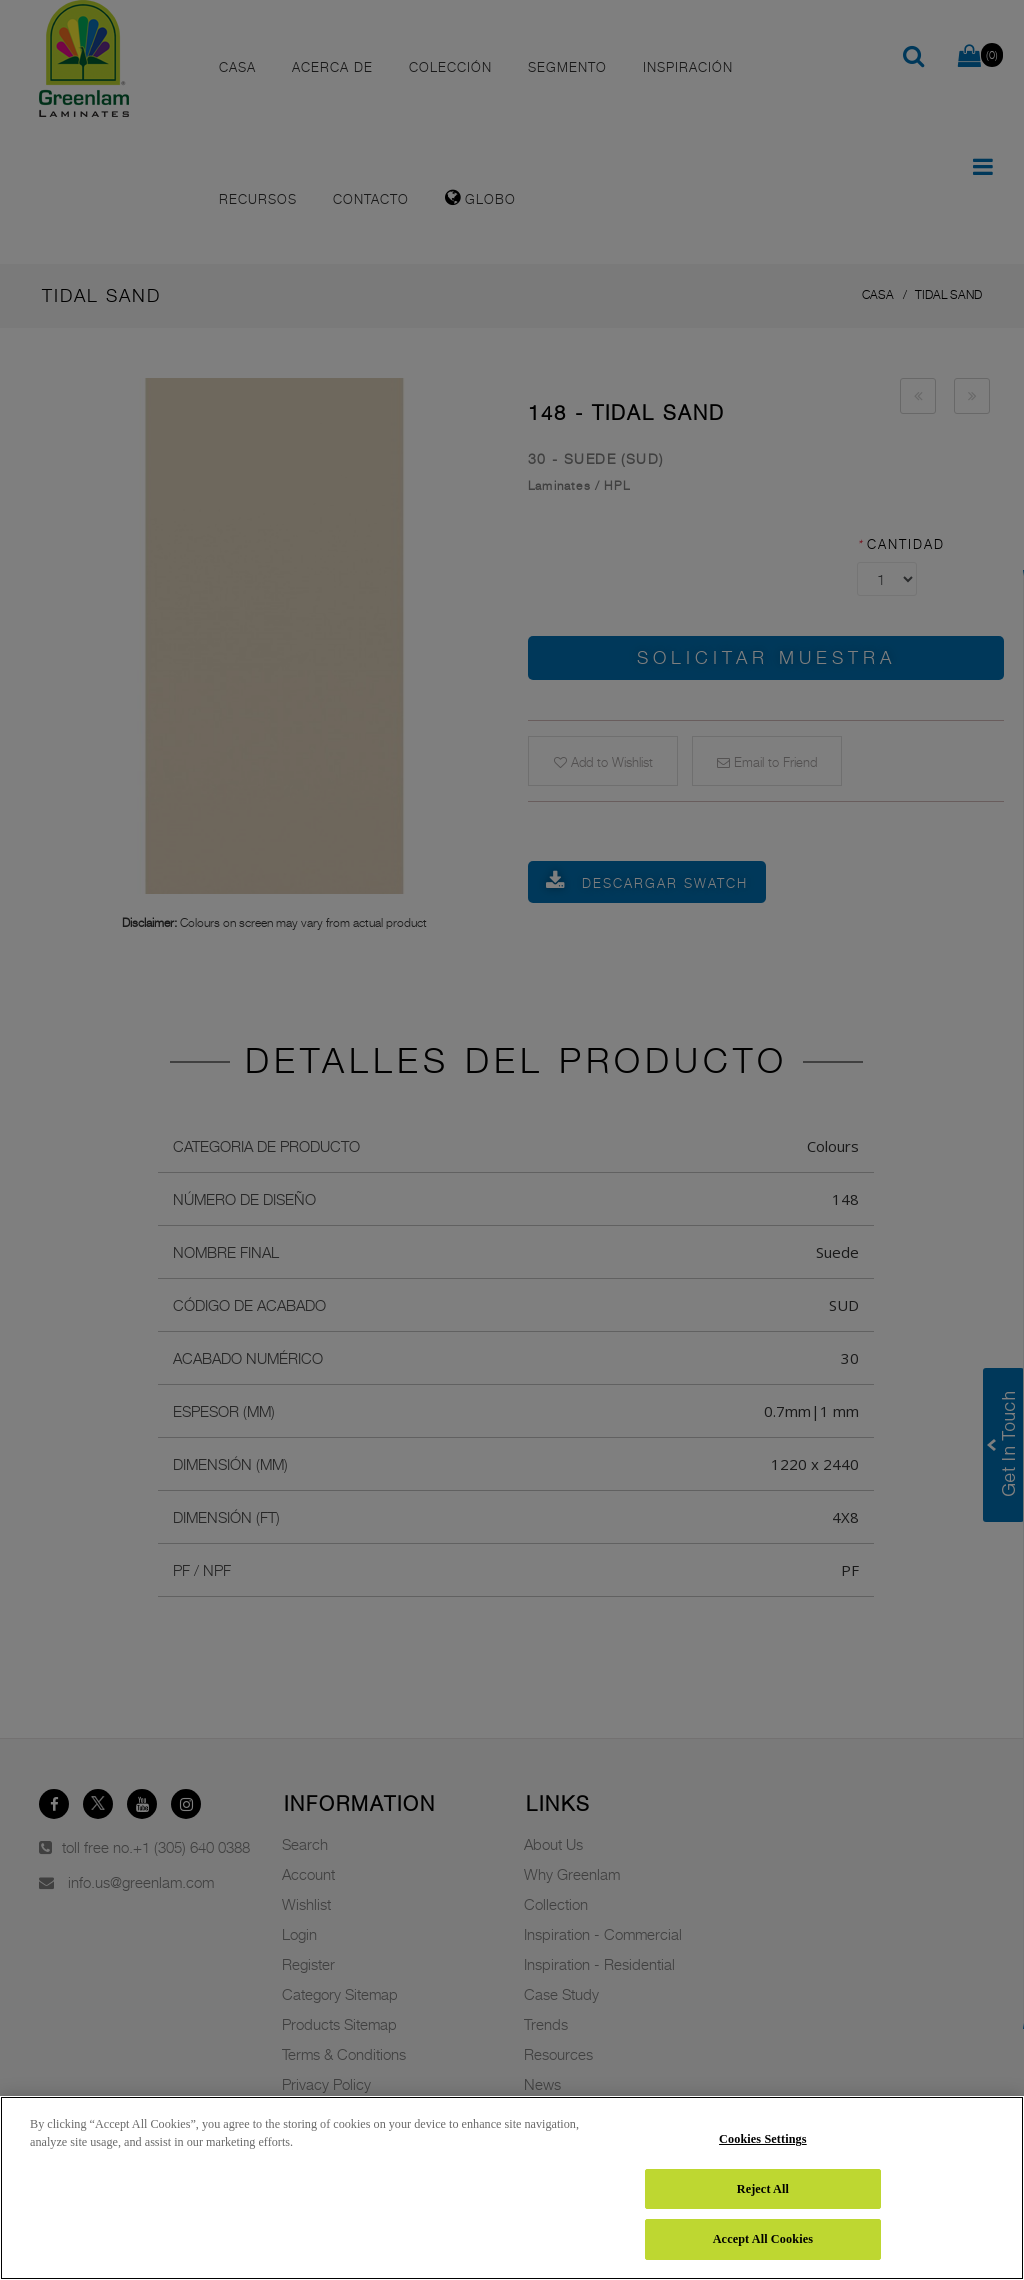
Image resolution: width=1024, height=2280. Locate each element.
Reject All (763, 2189)
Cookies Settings (763, 2139)
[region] (512, 2188)
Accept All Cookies (763, 2239)
